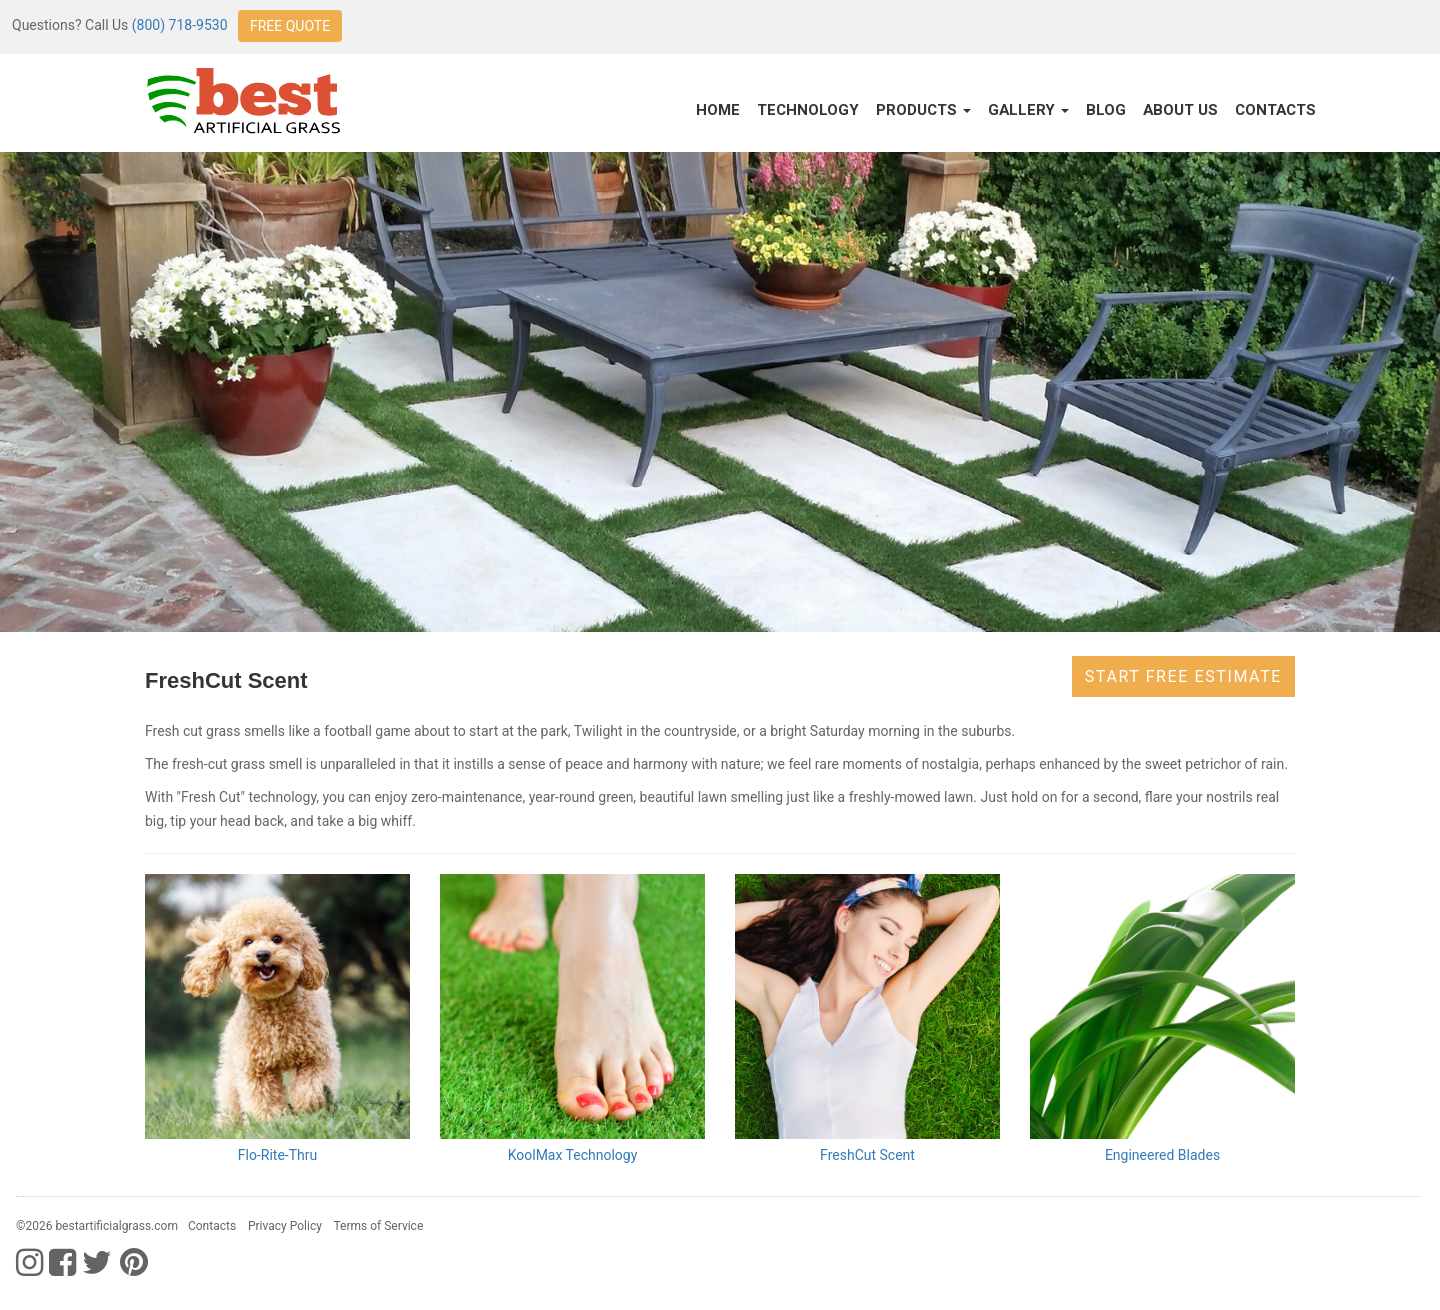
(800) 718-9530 (180, 25)
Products (923, 110)
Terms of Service (379, 1226)
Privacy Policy (285, 1226)
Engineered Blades (1162, 1155)
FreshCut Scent (867, 1155)
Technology (808, 110)
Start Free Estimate (1183, 676)
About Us (1180, 110)
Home (718, 110)
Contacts (1275, 110)
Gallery (1028, 110)
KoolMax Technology (573, 1155)
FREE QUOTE (290, 26)
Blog (1106, 110)
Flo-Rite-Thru (277, 1155)
